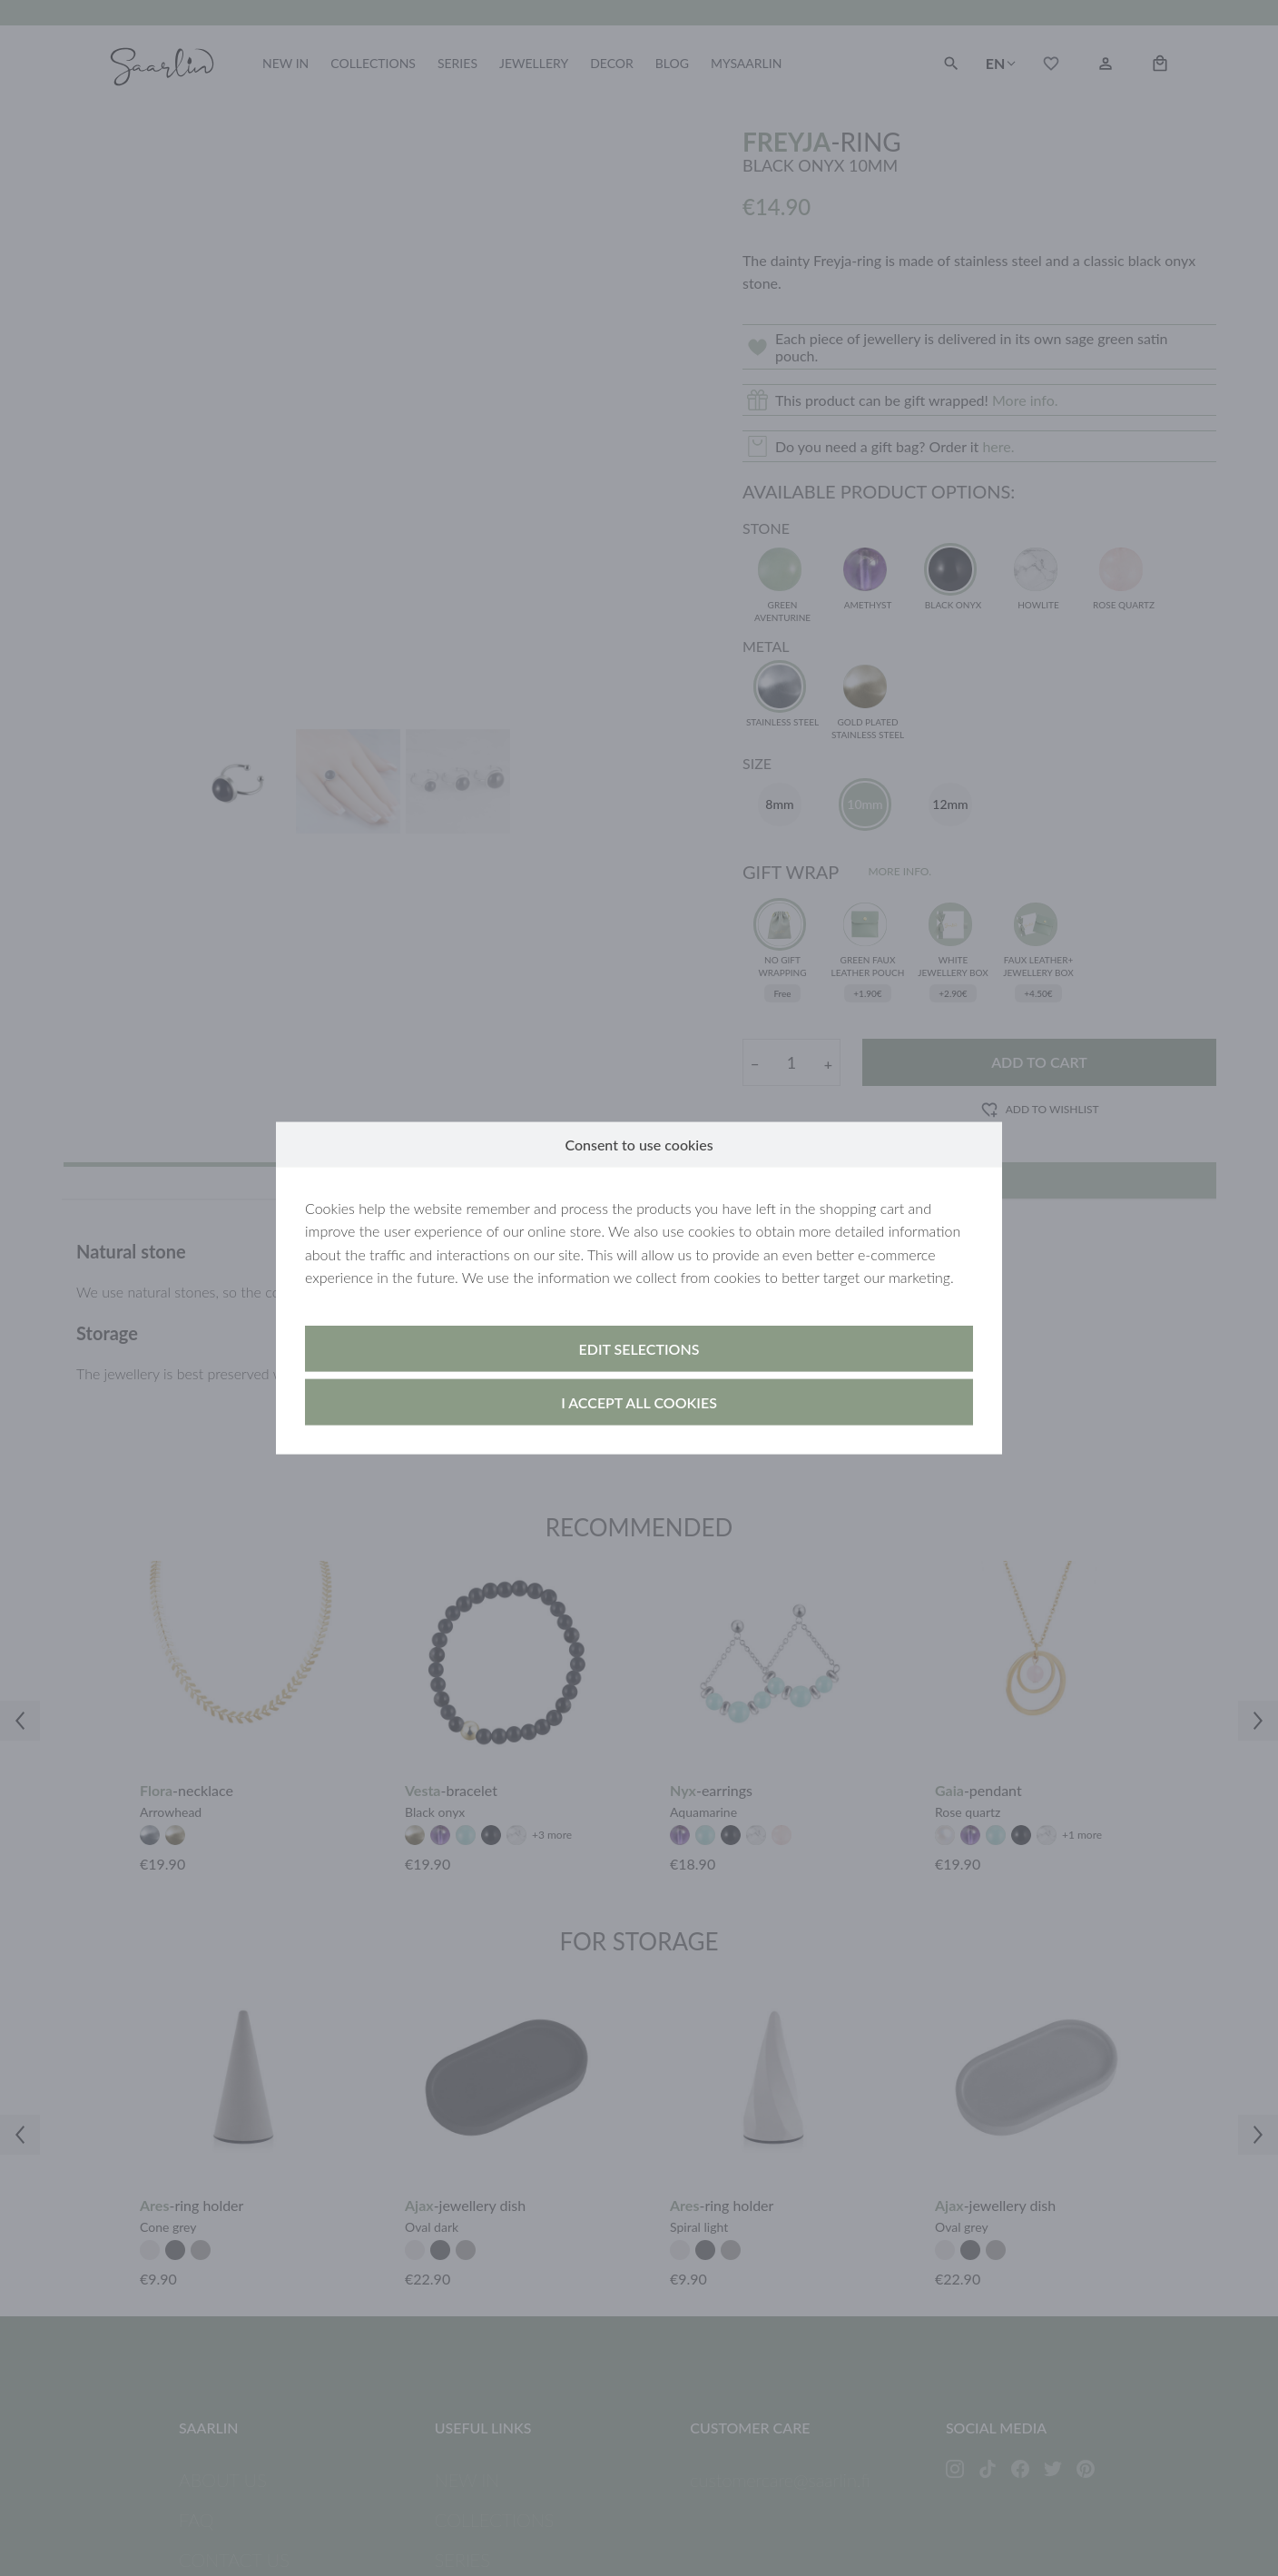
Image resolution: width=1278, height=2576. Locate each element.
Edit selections (639, 1348)
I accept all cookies (639, 1402)
